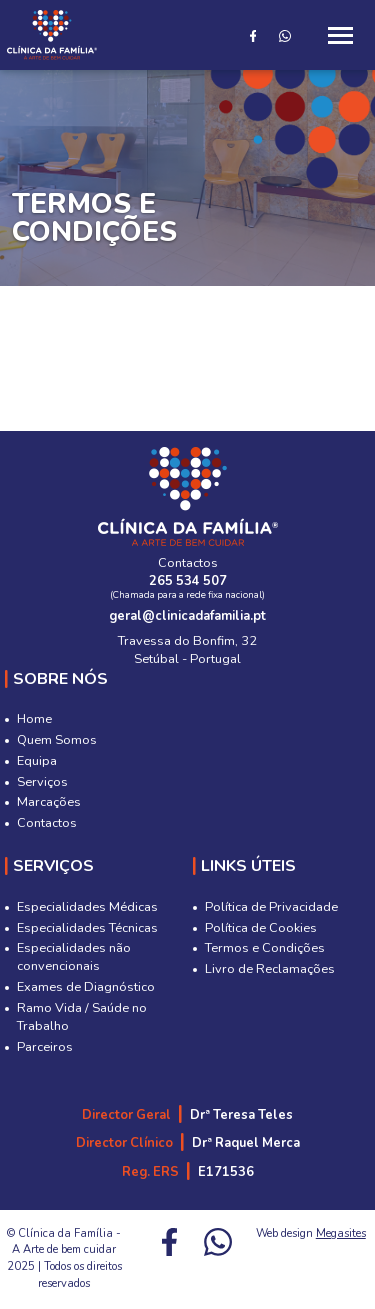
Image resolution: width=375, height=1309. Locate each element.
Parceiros (45, 1047)
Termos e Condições (265, 948)
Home (34, 719)
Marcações (49, 802)
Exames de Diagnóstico (86, 987)
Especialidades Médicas (87, 907)
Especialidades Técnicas (87, 928)
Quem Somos (57, 740)
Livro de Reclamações (270, 969)
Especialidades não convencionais (74, 957)
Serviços (42, 782)
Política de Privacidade (271, 907)
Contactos (47, 823)
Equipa (37, 761)
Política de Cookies (261, 928)
